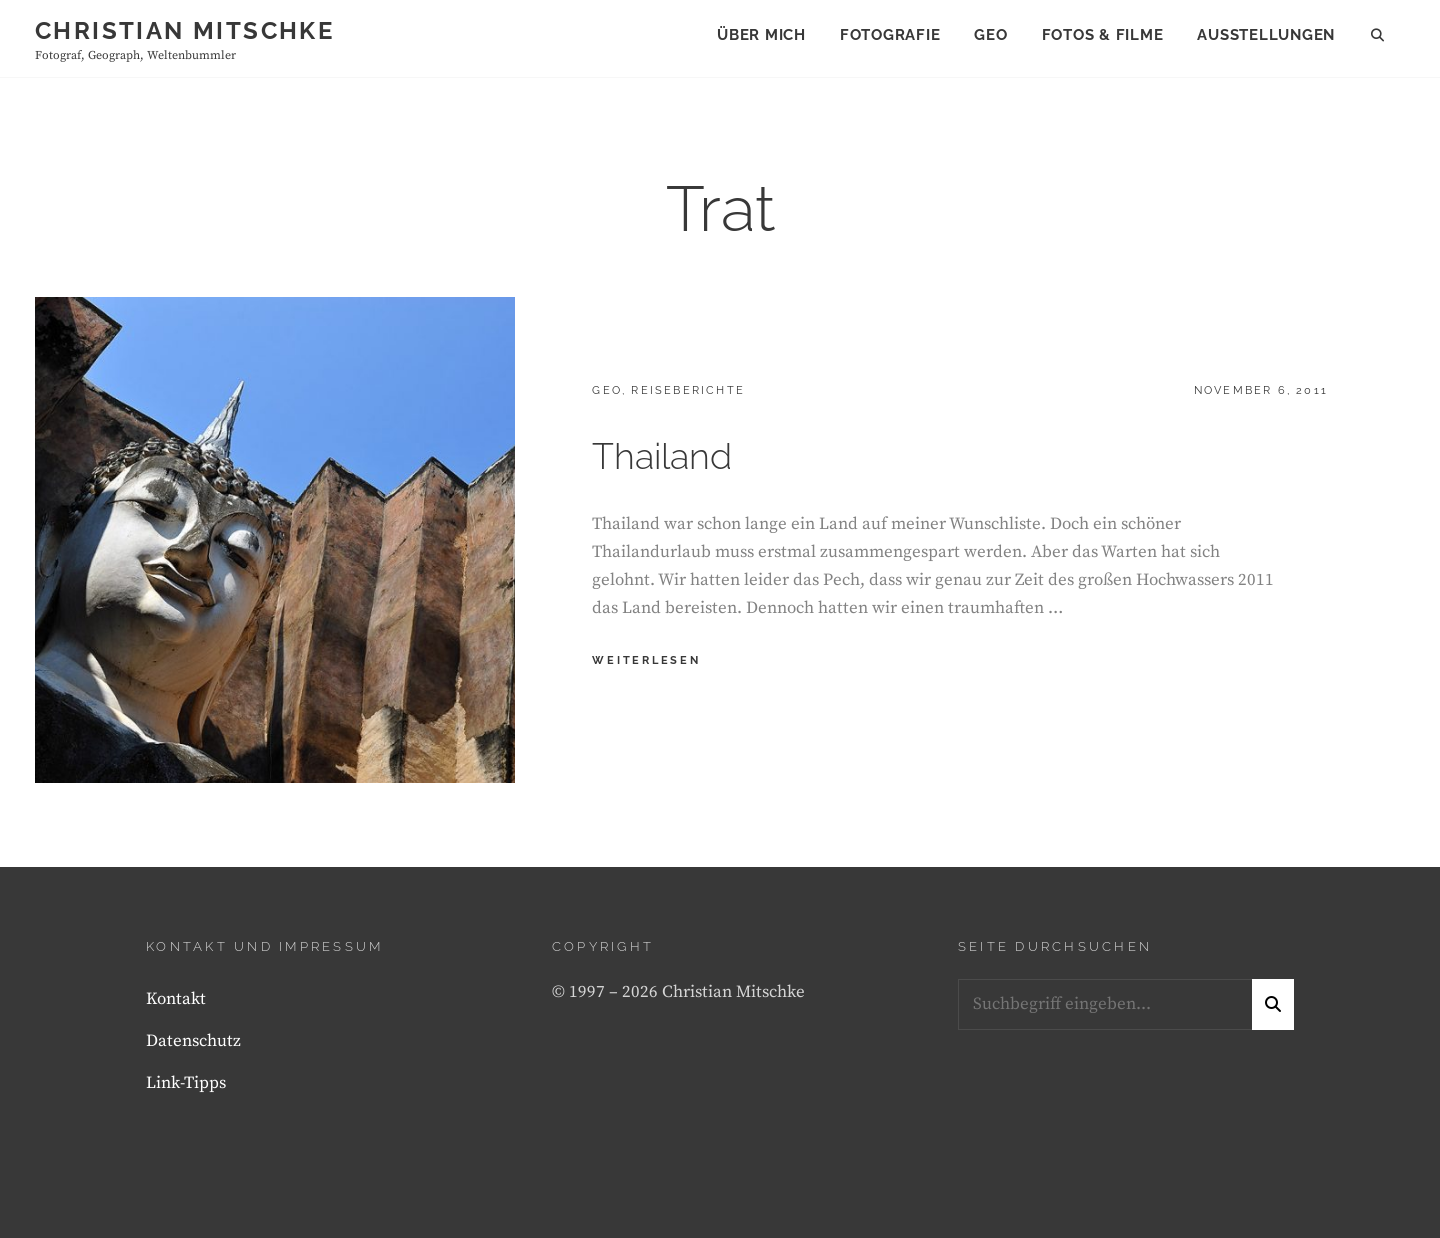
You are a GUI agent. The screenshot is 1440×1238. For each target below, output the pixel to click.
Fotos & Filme (1103, 35)
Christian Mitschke (184, 30)
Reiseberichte (688, 390)
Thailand (662, 456)
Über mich (761, 35)
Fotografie (890, 35)
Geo (990, 35)
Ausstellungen (1266, 35)
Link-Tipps (186, 1083)
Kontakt (176, 999)
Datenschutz (193, 1041)
